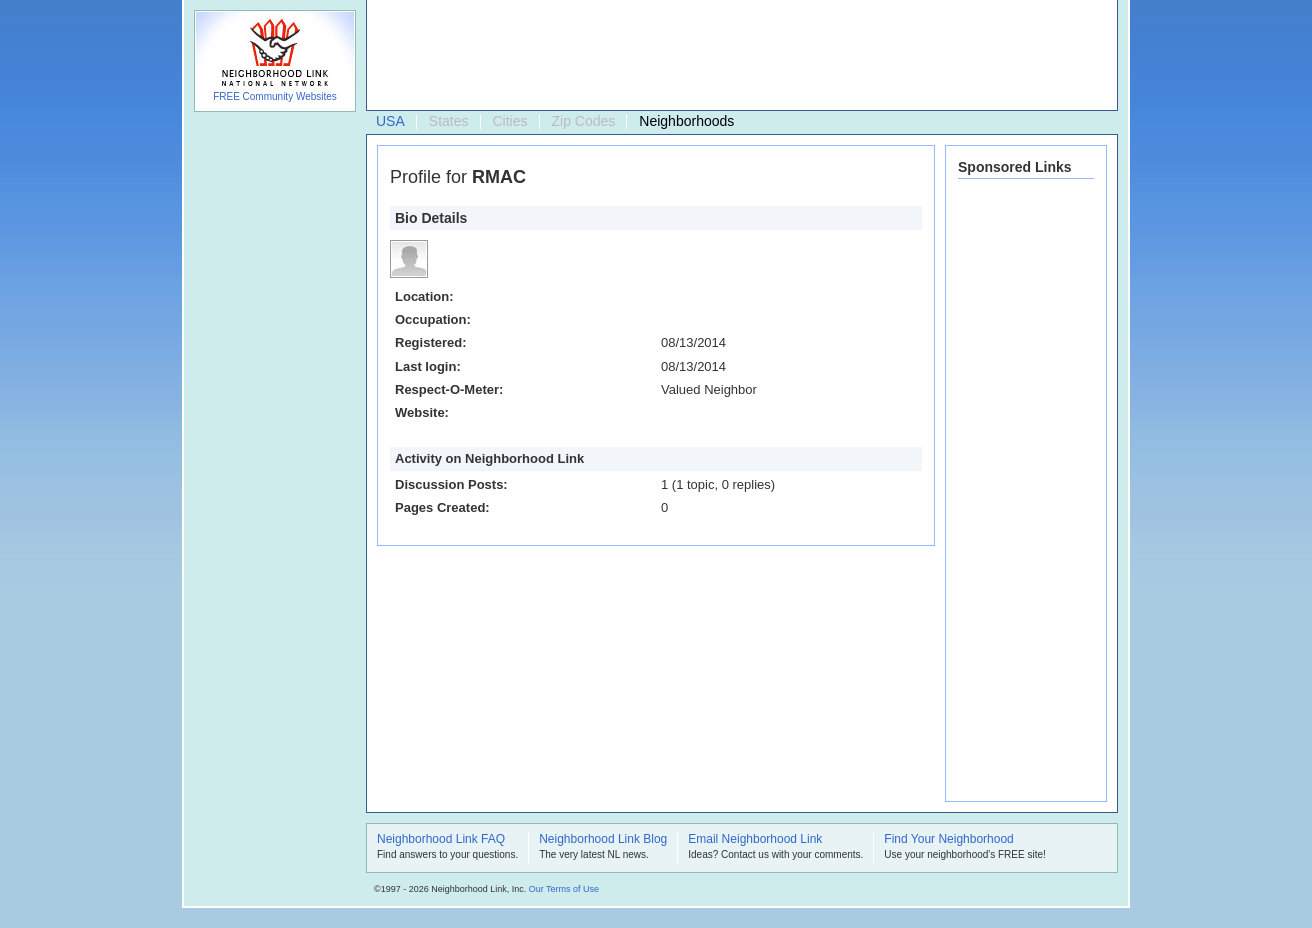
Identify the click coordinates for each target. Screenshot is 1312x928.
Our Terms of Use (564, 889)
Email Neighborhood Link (755, 840)
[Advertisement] (737, 56)
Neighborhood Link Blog (603, 840)
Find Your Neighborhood (948, 840)
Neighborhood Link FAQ (441, 840)
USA (390, 121)
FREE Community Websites (275, 96)
